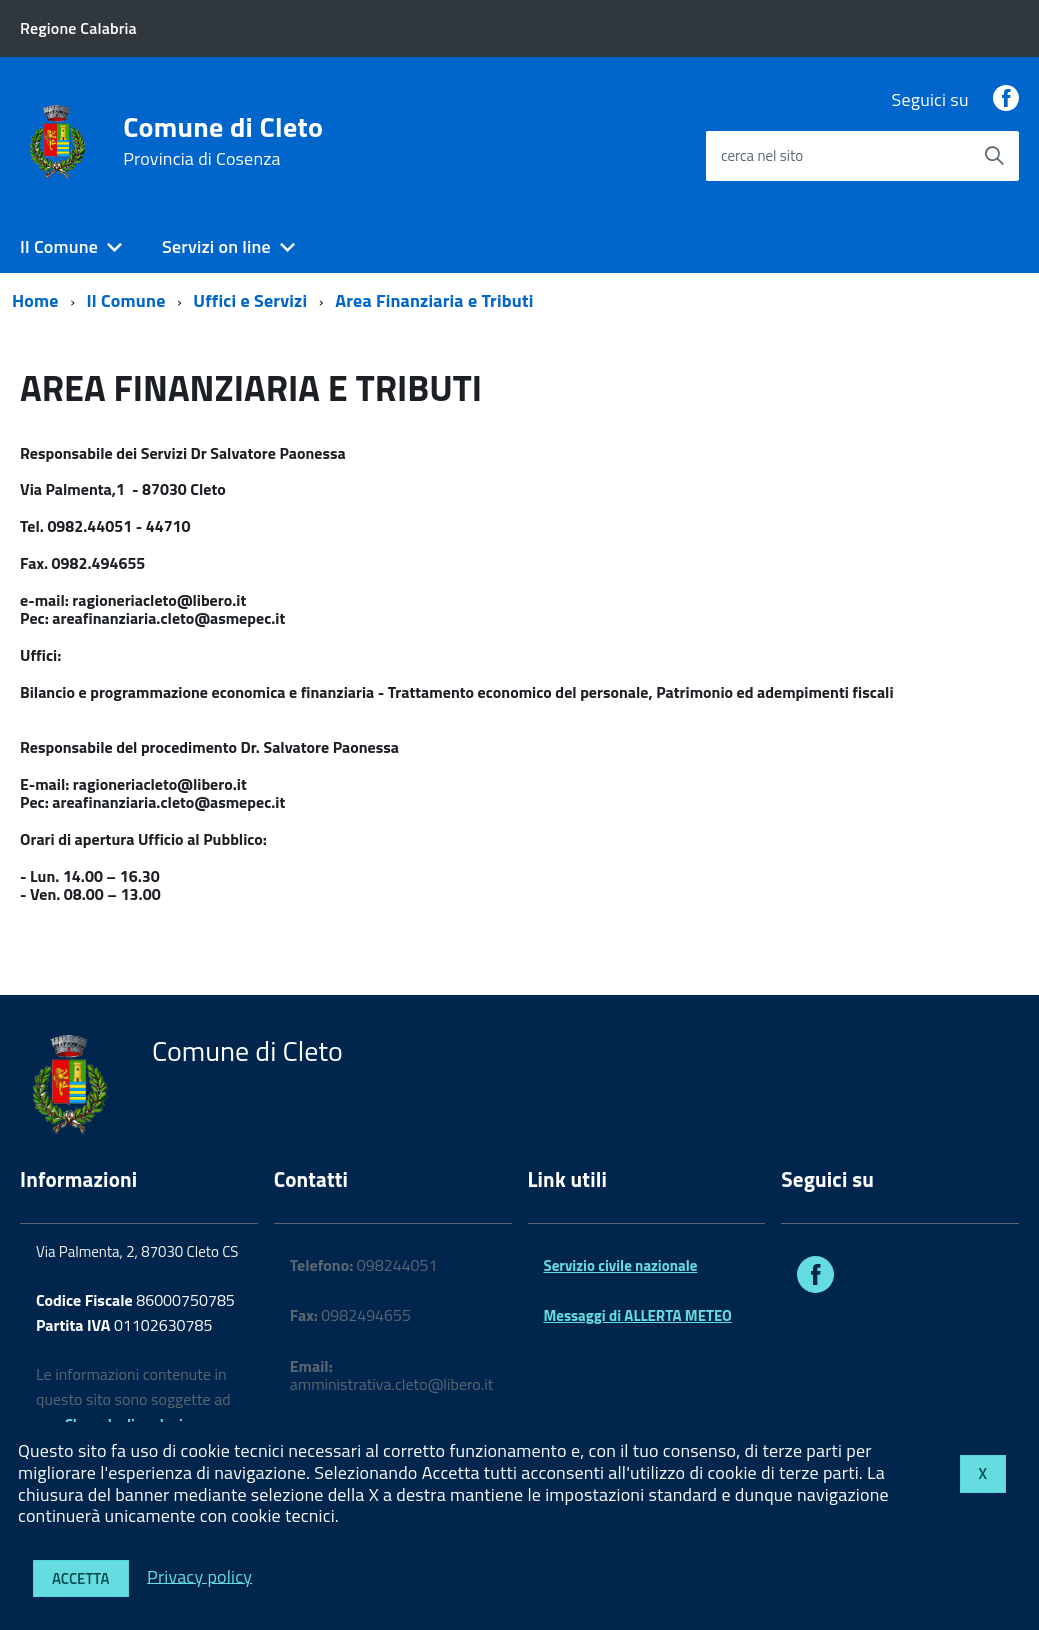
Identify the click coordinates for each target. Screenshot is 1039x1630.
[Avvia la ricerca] (994, 156)
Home (35, 300)
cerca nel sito (762, 155)
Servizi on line (216, 246)
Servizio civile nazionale (621, 1265)
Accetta (81, 1578)
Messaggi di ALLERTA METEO (638, 1315)
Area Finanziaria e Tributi (434, 300)
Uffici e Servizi (250, 300)
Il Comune (59, 246)
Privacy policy (199, 1575)
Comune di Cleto (223, 141)
